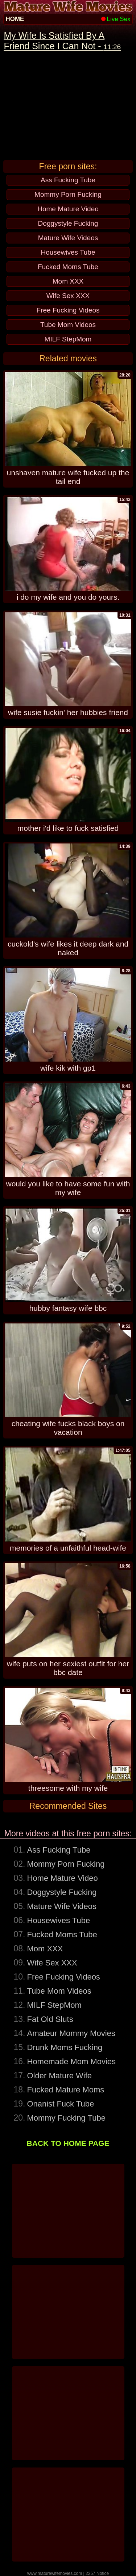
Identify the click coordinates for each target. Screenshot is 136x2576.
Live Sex (115, 19)
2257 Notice (97, 2573)
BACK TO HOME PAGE (68, 2143)
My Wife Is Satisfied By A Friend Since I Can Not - (62, 40)
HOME (14, 19)
